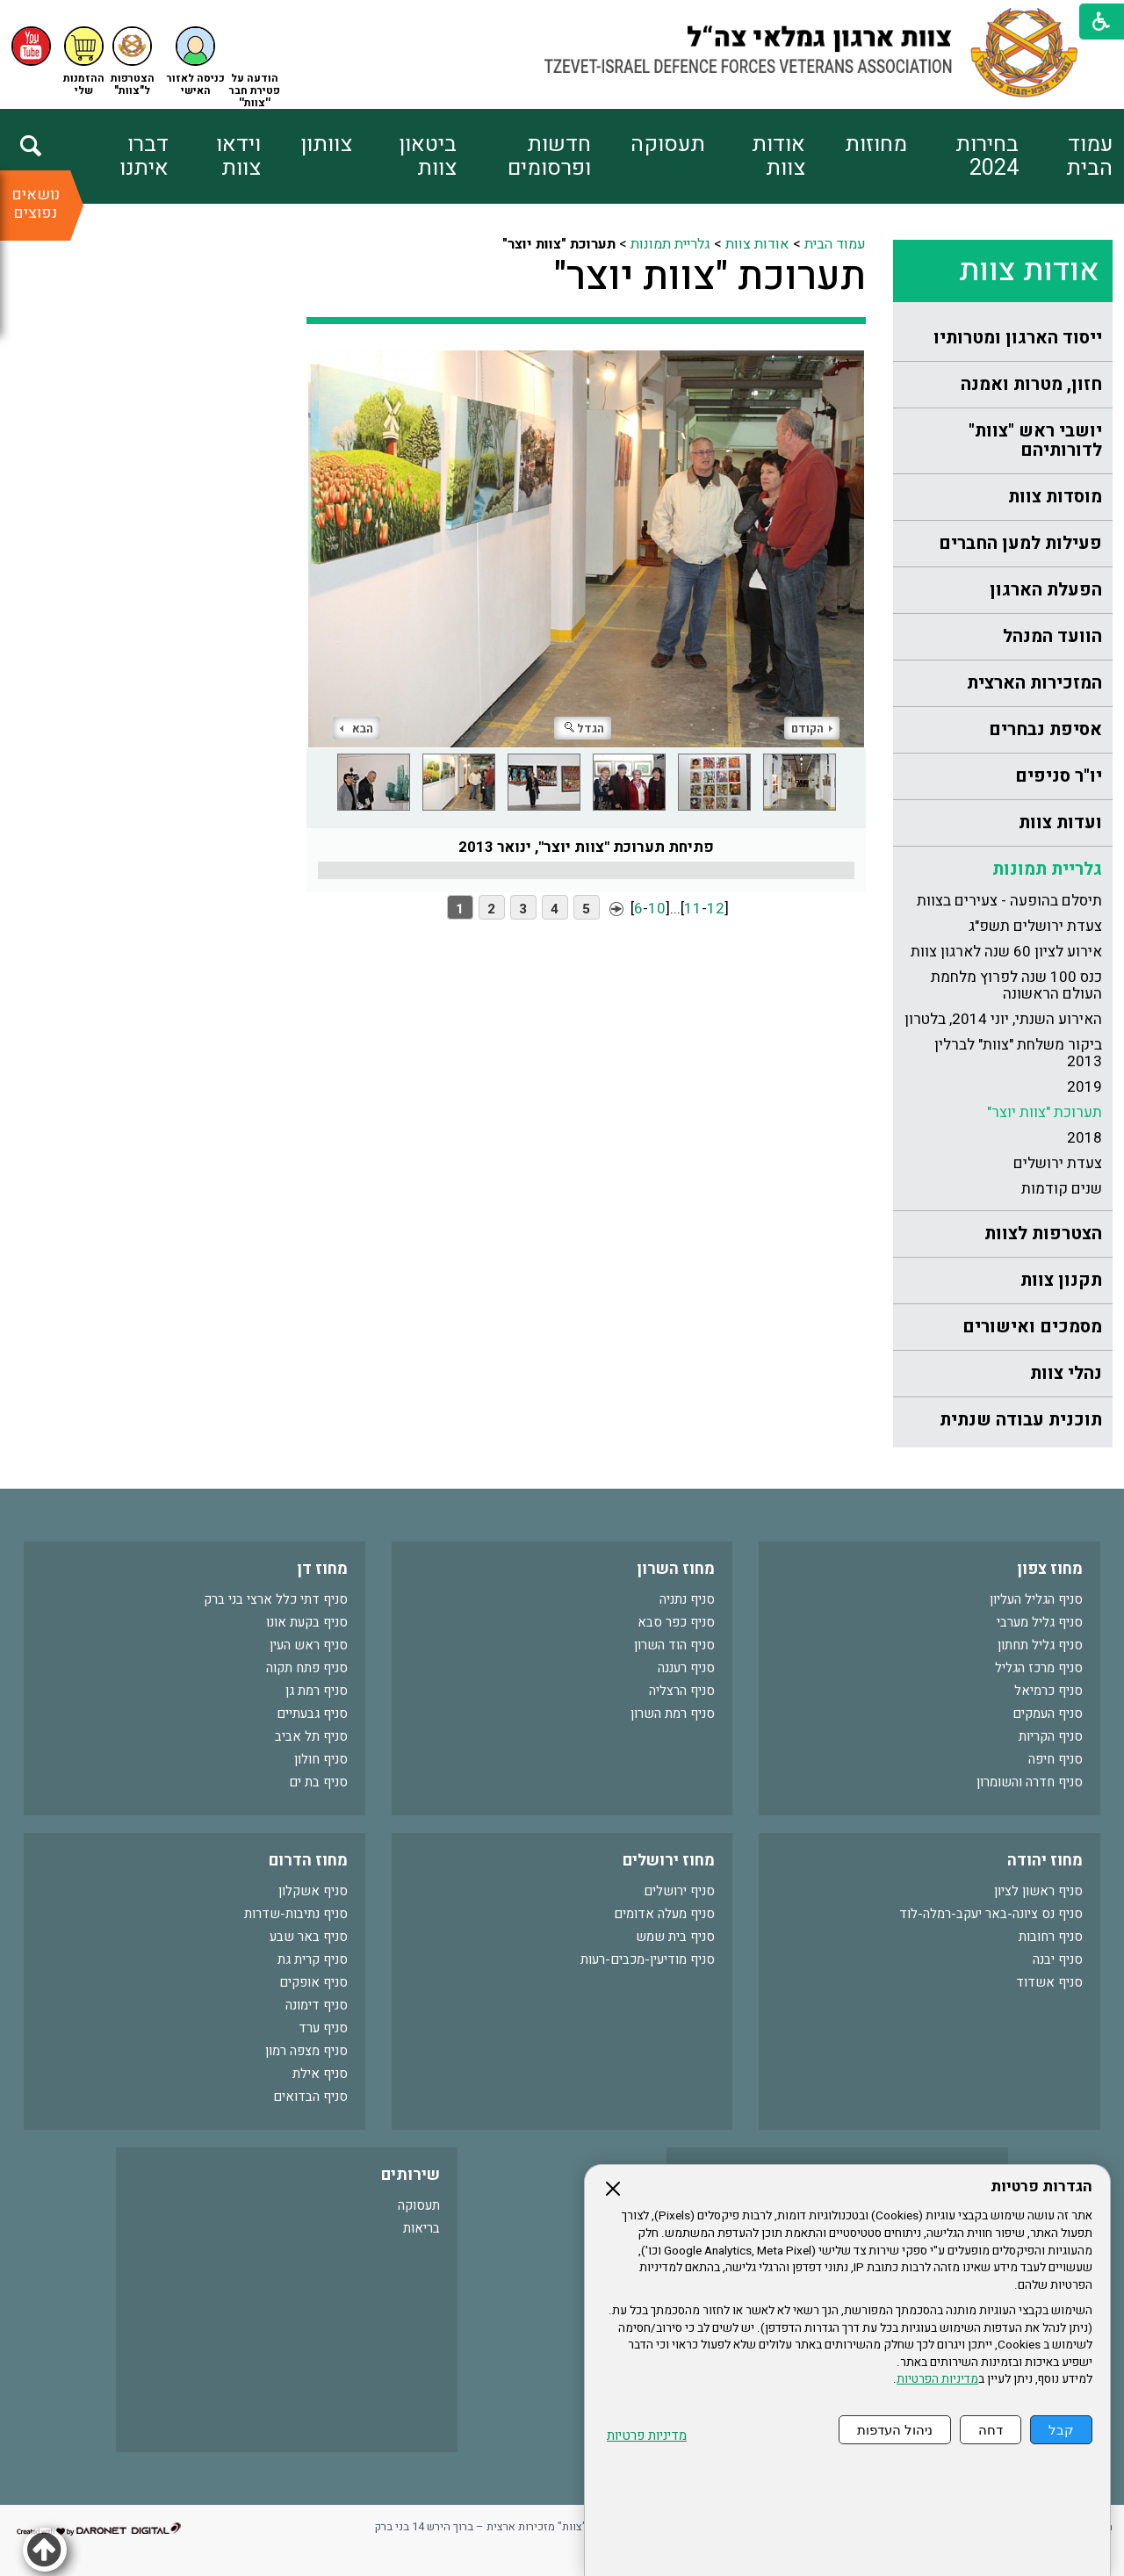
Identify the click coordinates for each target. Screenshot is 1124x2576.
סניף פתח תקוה (307, 1668)
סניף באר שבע (309, 1936)
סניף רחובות (1051, 1936)
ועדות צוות (1060, 822)
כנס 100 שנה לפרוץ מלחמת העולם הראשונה (1016, 985)
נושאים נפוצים (35, 204)
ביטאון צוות (428, 156)
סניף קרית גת (312, 1959)
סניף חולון (321, 1759)
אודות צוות (778, 156)
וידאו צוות (238, 156)
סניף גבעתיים (312, 1713)
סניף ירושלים (679, 1891)
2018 (1084, 1138)
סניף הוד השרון (674, 1645)
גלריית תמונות (1047, 869)
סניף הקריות (1051, 1736)
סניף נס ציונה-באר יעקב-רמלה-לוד (991, 1913)
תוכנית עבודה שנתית (1021, 1419)
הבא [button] (356, 728)
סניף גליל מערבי (1040, 1622)
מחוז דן (322, 1569)
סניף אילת (320, 2073)
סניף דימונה (316, 2005)
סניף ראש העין (309, 1645)
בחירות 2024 (987, 156)
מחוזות (876, 144)
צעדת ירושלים (1057, 1163)
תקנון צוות (1061, 1280)
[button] (196, 61)
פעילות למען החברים (1020, 543)
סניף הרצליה (682, 1690)
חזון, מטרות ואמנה (1031, 384)
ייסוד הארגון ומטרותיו (1017, 337)
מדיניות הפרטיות (937, 2379)
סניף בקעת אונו (307, 1622)
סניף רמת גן (316, 1690)
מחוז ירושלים (669, 1860)
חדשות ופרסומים (549, 156)
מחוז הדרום (308, 1860)
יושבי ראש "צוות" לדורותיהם (1035, 440)
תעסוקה (667, 144)
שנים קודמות (1061, 1189)
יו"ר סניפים (1058, 776)
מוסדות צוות (1055, 496)
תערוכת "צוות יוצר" (1044, 1112)
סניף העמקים (1047, 1713)
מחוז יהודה (1045, 1860)
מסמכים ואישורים (1032, 1326)
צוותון (326, 144)
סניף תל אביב (311, 1736)
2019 (1084, 1087)
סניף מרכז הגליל (1039, 1668)
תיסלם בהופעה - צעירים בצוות (1009, 901)
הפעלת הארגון (1046, 590)
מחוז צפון (1050, 1569)
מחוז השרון (676, 1569)
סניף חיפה (1055, 1759)
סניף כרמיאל (1048, 1690)
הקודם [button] (811, 728)
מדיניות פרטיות (647, 2436)
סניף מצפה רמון (306, 2050)
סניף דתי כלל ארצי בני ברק (276, 1599)
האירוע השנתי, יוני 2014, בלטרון (1003, 1019)
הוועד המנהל (1052, 636)
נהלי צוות (1066, 1373)
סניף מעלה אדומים (664, 1913)
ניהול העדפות (895, 2429)
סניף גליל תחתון (1040, 1645)
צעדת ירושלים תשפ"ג (1035, 926)
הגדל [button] (584, 728)
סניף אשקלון (313, 1891)
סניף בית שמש (675, 1936)
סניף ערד (323, 2028)
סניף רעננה (686, 1668)
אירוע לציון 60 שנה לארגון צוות (1006, 952)
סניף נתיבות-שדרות (296, 1913)
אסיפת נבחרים (1045, 729)
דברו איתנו (144, 156)
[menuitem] (1066, 156)
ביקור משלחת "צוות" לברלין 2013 (1018, 1053)
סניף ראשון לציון (1038, 1891)
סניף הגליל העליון (1036, 1599)
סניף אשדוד (1049, 1982)
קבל (1061, 2429)
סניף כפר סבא (676, 1622)
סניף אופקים (313, 1982)
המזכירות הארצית (1034, 683)
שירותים (410, 2175)
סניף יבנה (1058, 1959)
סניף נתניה (687, 1599)
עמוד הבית (1089, 156)
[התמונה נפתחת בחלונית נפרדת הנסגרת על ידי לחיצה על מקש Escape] (586, 548)
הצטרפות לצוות (1043, 1233)
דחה (990, 2429)
